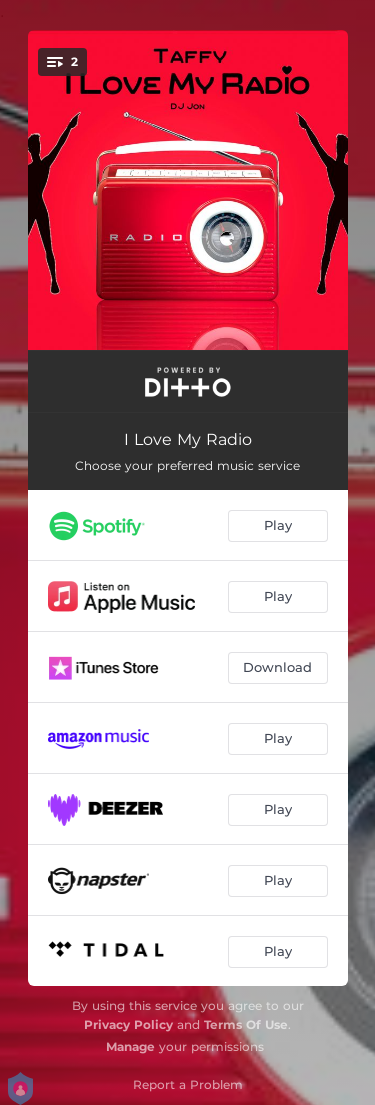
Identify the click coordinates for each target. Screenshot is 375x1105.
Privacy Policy (128, 1024)
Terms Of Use (246, 1024)
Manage (130, 1046)
